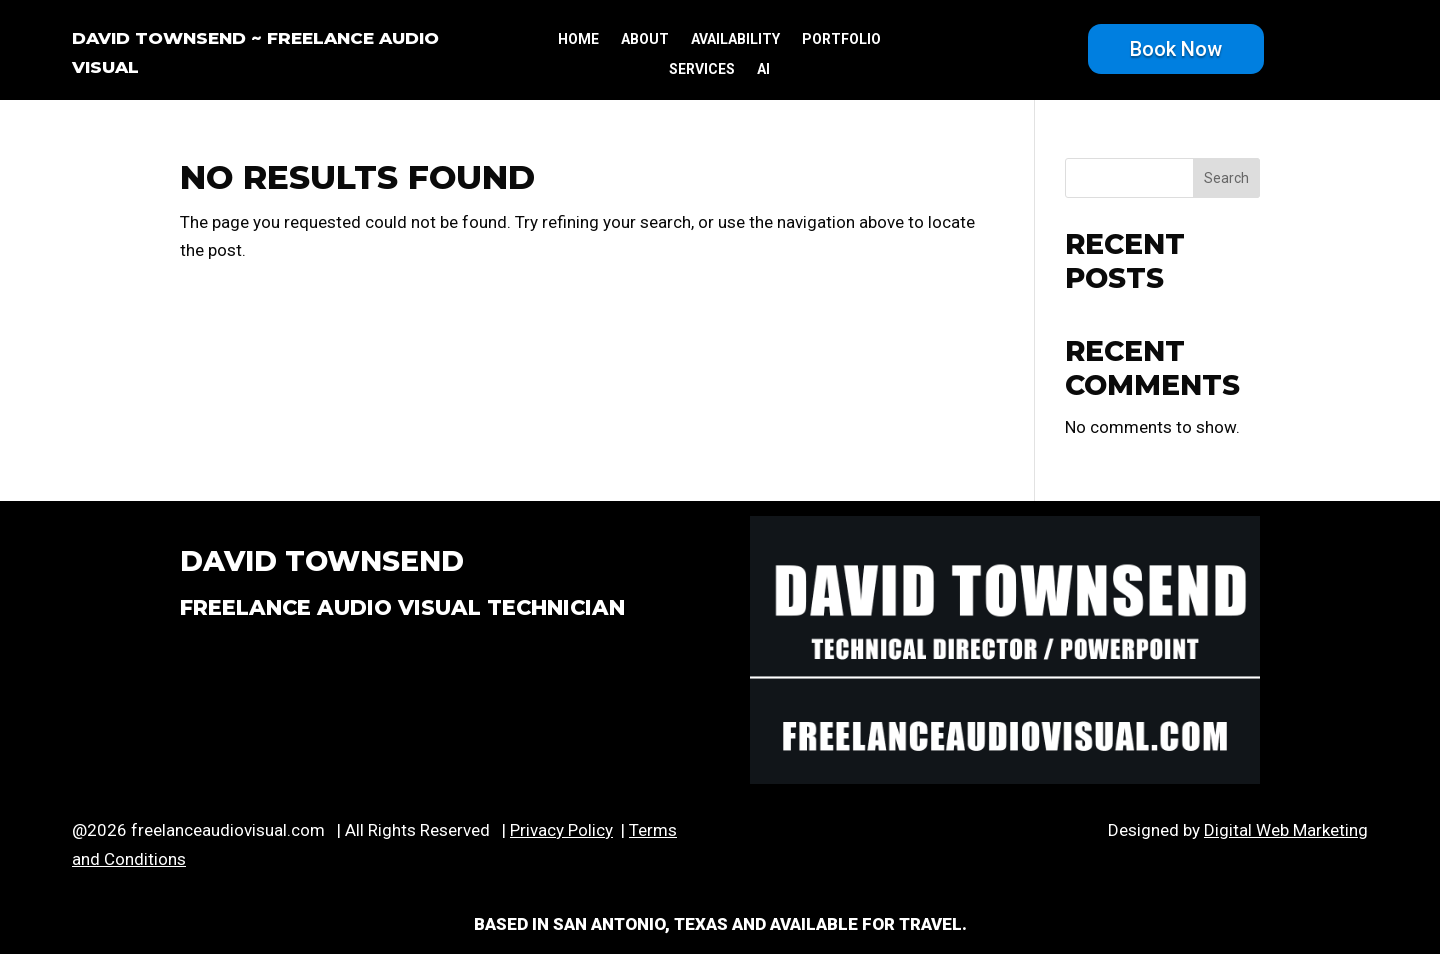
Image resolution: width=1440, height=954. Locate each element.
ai (763, 69)
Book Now (1176, 49)
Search (1226, 178)
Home (578, 39)
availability (735, 39)
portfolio (841, 39)
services (702, 69)
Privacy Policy (561, 830)
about (645, 39)
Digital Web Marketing (1286, 830)
